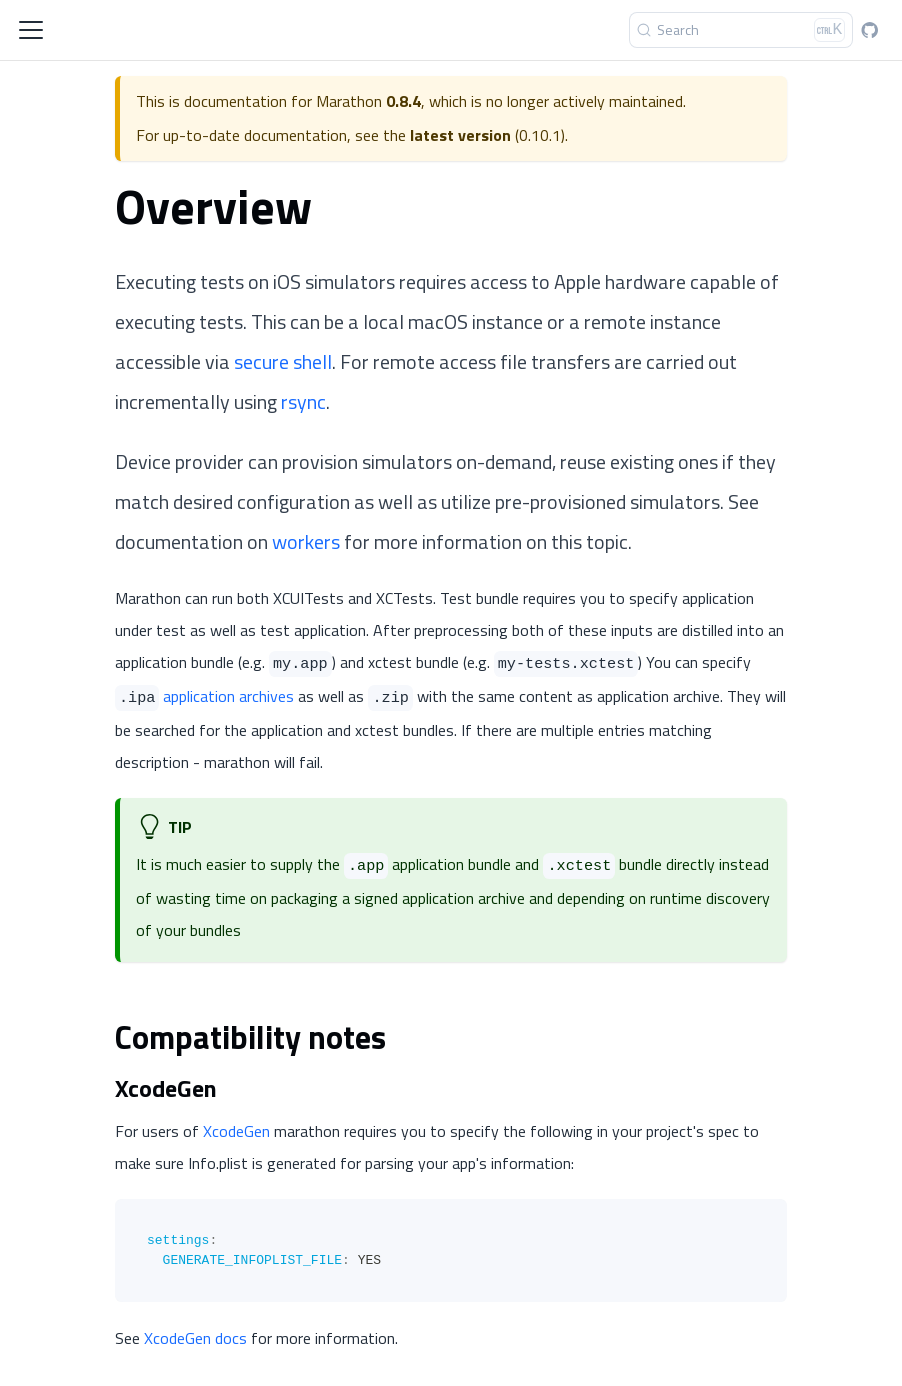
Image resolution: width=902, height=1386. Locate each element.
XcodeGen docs (195, 1338)
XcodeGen (236, 1131)
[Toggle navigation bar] (31, 30)
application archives (228, 696)
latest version (460, 135)
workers (306, 541)
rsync (303, 401)
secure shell (283, 361)
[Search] (741, 30)
